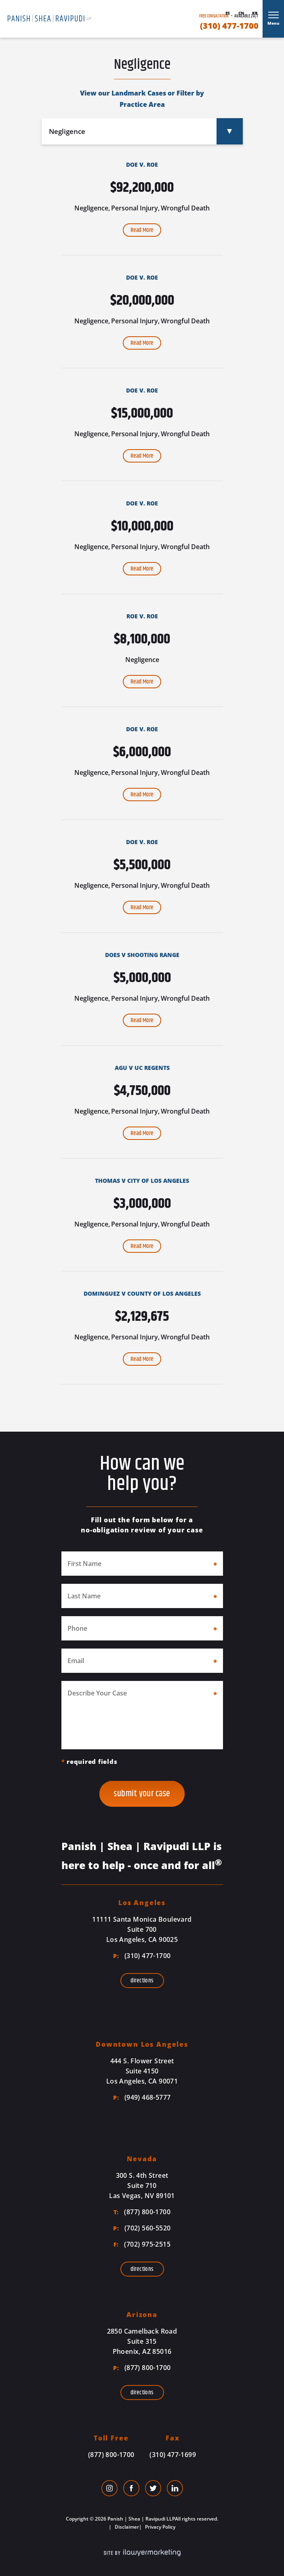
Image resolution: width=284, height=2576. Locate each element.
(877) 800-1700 (142, 2211)
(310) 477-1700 (229, 26)
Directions (142, 1980)
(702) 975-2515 (142, 2244)
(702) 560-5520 (141, 2228)
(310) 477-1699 (172, 2454)
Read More (142, 230)
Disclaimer (126, 2526)
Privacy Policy (159, 2526)
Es (227, 13)
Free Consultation (214, 16)
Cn (241, 13)
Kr (255, 13)
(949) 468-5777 (141, 2097)
